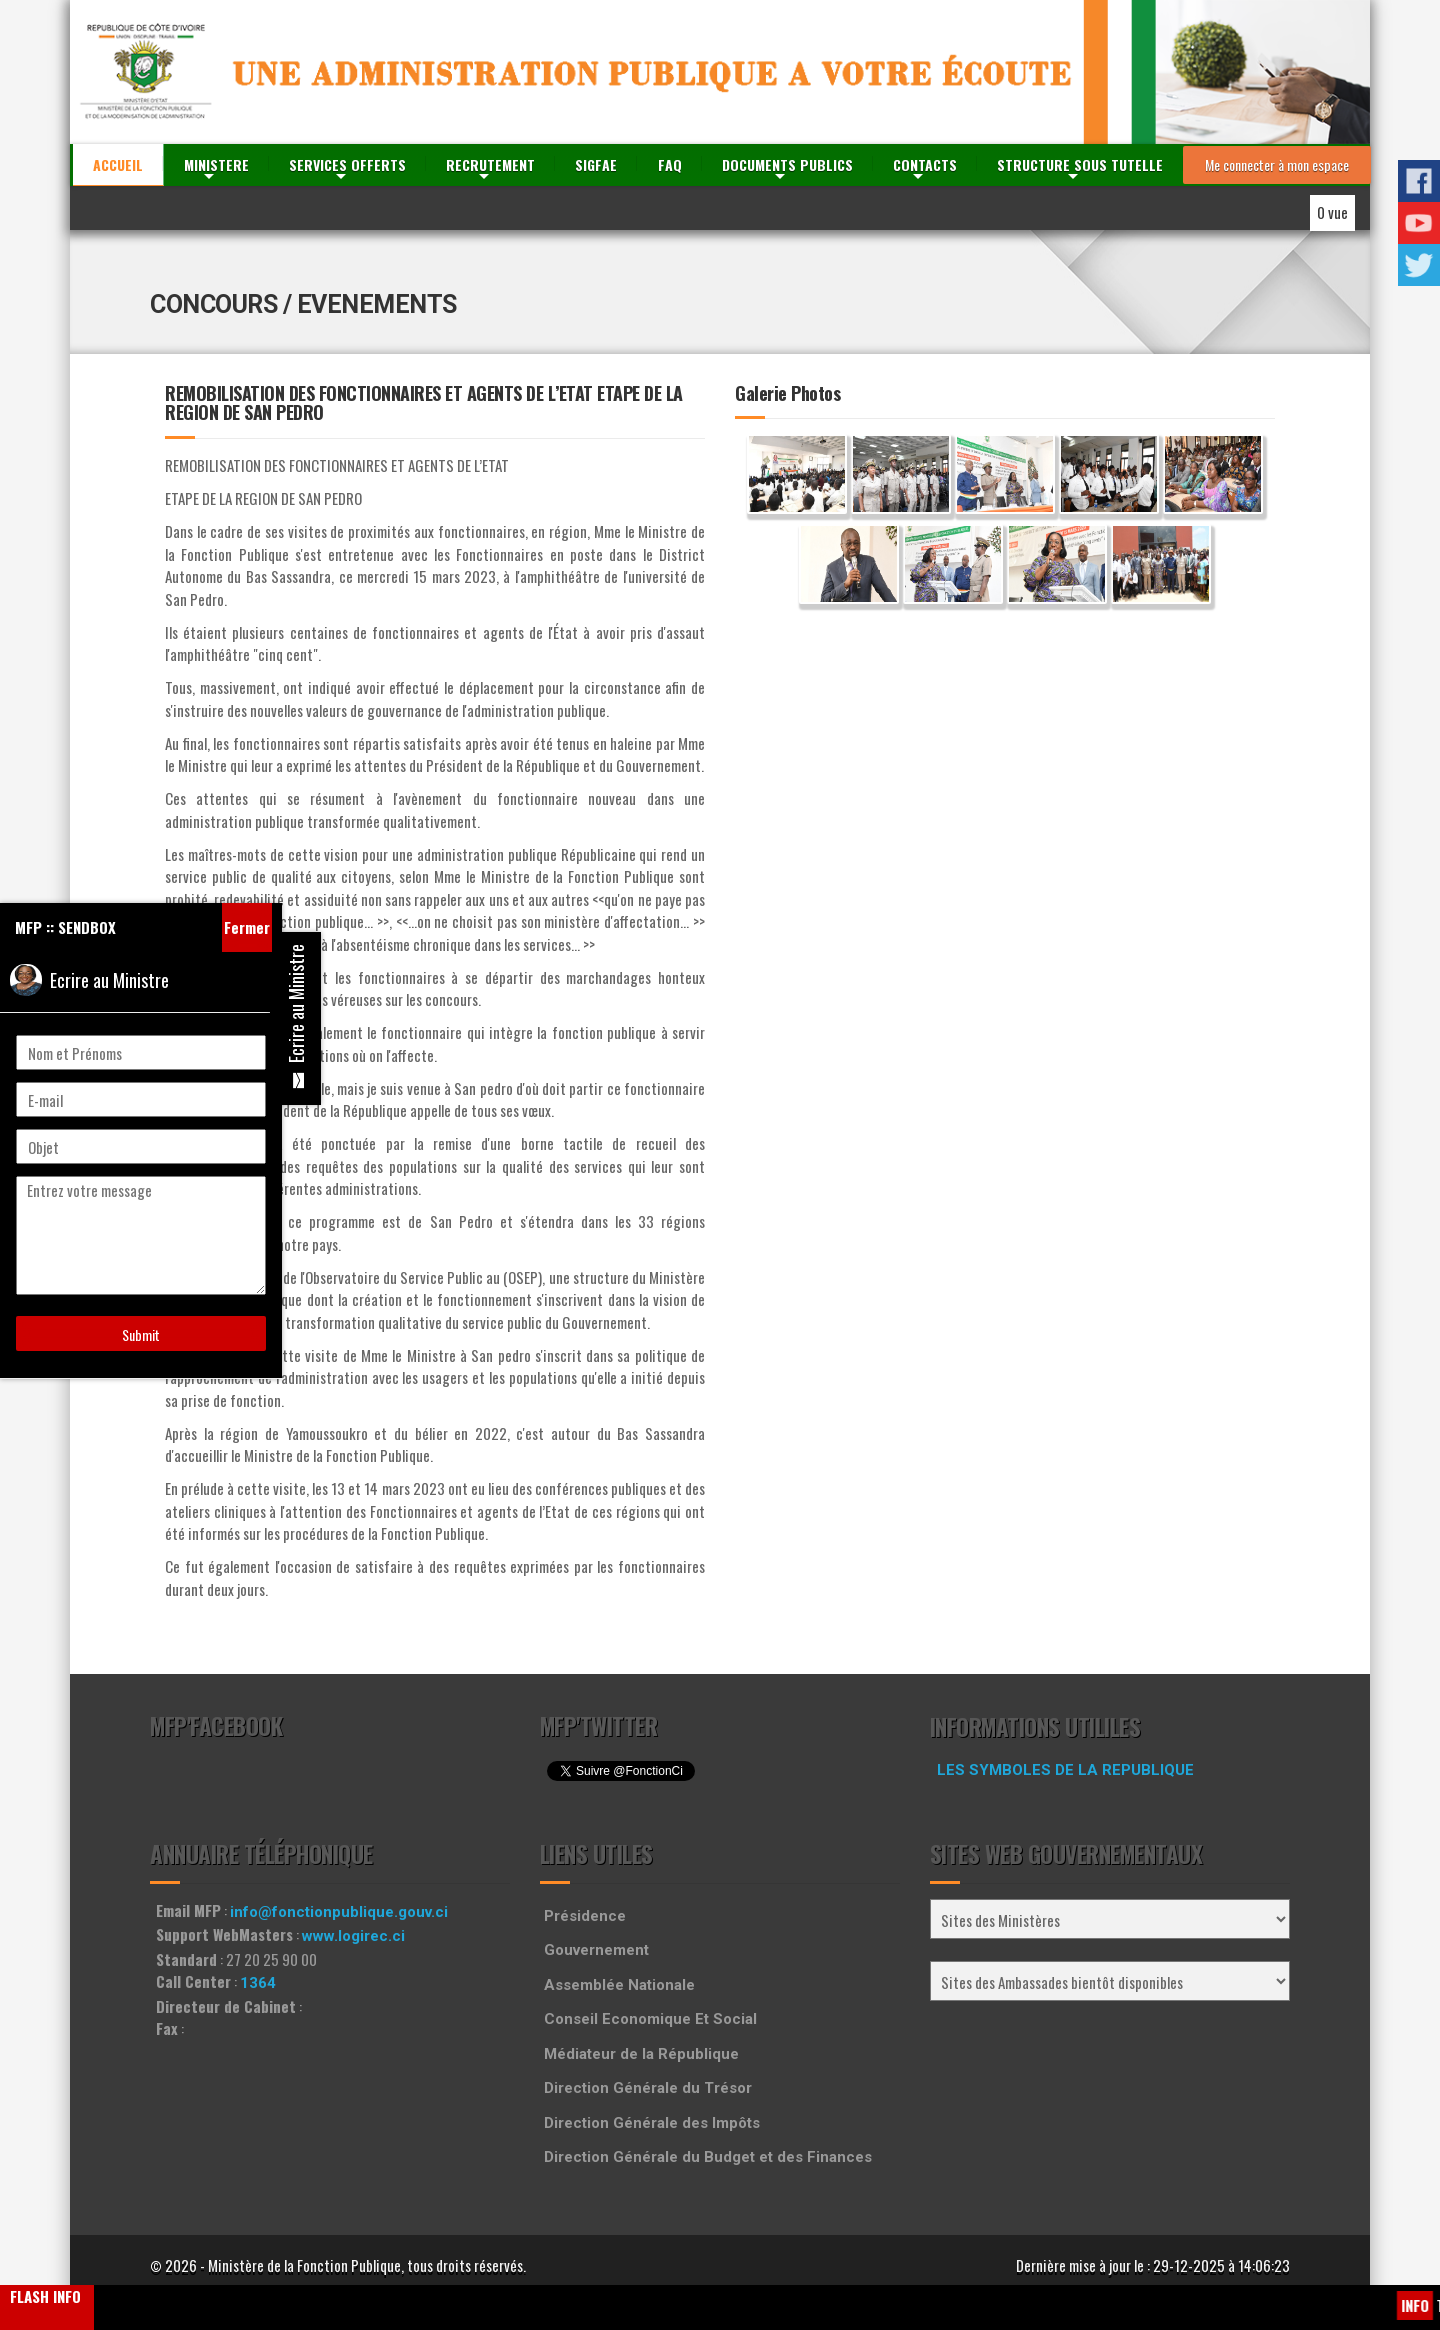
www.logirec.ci (353, 1936)
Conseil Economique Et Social (650, 2019)
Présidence (585, 1916)
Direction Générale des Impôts (652, 2123)
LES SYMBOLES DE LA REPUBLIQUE (1065, 1770)
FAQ (670, 164)
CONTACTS (925, 164)
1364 (258, 1983)
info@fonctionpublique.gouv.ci (339, 1912)
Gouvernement (596, 1950)
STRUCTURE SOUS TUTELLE (1080, 164)
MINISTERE (216, 164)
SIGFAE (596, 164)
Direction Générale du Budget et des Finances (708, 2157)
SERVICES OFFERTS (347, 164)
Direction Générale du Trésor (648, 2088)
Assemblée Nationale (619, 1985)
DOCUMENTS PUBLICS (787, 164)
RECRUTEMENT (490, 164)
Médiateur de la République (641, 2054)
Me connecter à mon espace (1277, 164)
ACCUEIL (118, 164)
